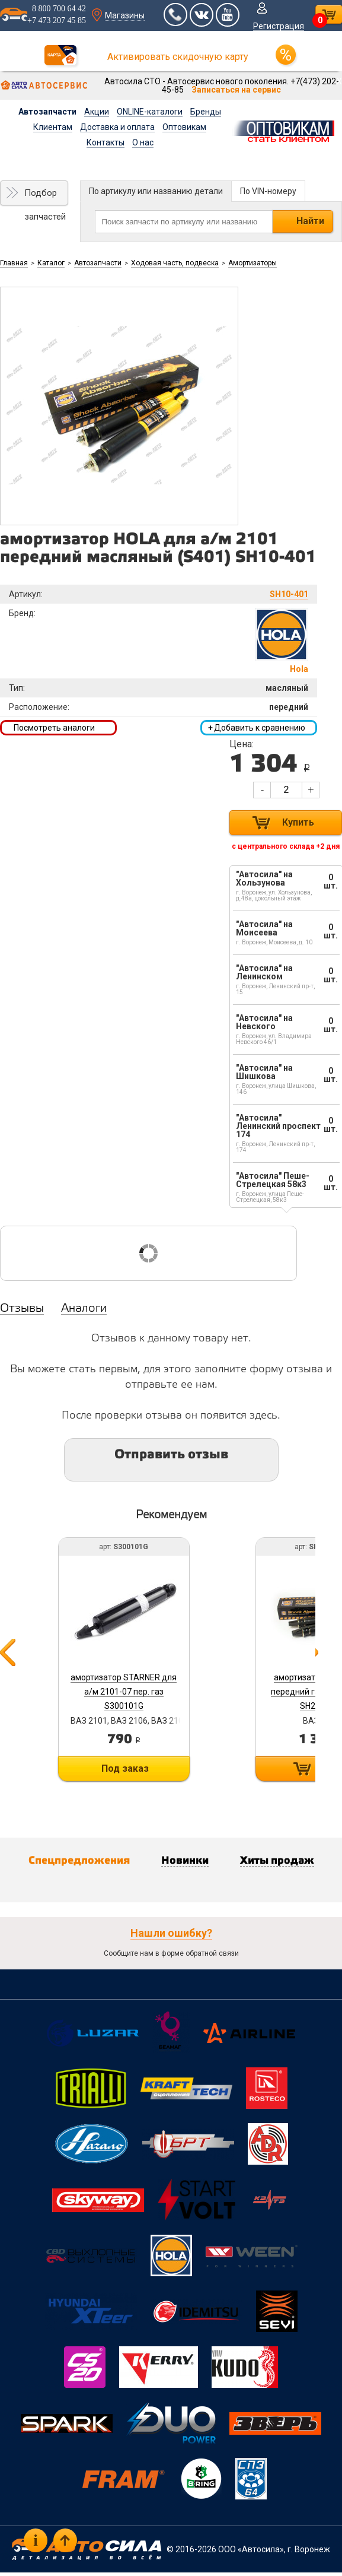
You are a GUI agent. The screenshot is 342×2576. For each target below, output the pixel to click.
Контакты (105, 142)
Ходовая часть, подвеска (175, 263)
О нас (143, 142)
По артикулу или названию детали (156, 191)
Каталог (51, 263)
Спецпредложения (79, 1861)
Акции (96, 111)
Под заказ (125, 1768)
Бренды (205, 111)
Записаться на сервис (236, 89)
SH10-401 (289, 594)
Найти (310, 221)
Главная (14, 263)
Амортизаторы (252, 263)
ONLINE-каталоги (150, 111)
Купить (298, 822)
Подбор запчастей (45, 196)
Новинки (185, 1861)
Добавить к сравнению (256, 728)
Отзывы (22, 1308)
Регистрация (278, 26)
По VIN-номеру (268, 191)
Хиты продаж (277, 1861)
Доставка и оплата (117, 127)
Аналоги (84, 1308)
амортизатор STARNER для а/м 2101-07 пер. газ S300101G (124, 1692)
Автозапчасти (47, 111)
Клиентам (52, 127)
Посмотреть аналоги (54, 727)
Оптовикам (184, 127)
